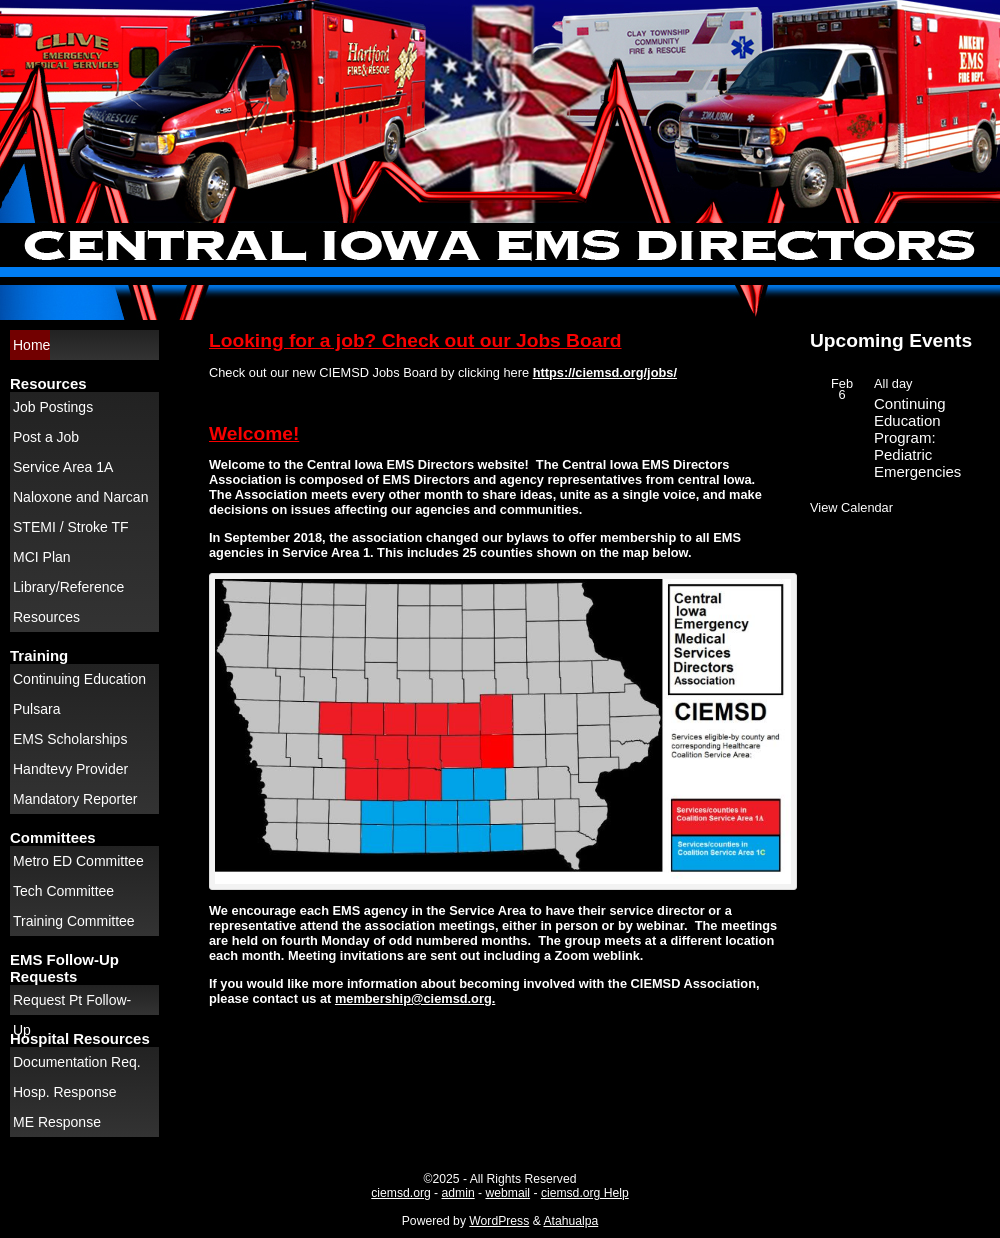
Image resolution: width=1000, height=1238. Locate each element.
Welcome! (254, 433)
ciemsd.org (400, 1193)
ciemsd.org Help (585, 1193)
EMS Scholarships (70, 739)
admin (458, 1193)
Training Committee (74, 921)
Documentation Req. (77, 1062)
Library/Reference (68, 587)
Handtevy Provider (70, 769)
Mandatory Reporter (75, 799)
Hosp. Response (65, 1092)
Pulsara (36, 709)
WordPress (499, 1221)
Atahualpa (570, 1221)
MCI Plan (42, 557)
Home (31, 345)
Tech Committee (63, 891)
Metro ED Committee (78, 861)
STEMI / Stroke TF (71, 527)
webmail (507, 1193)
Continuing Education (79, 679)
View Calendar (851, 507)
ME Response (57, 1122)
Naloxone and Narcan (80, 497)
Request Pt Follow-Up (72, 1003)
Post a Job (46, 437)
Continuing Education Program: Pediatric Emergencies (917, 437)
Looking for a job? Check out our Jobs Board (415, 340)
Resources (46, 617)
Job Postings (53, 407)
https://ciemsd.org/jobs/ (605, 372)
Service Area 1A (63, 467)
